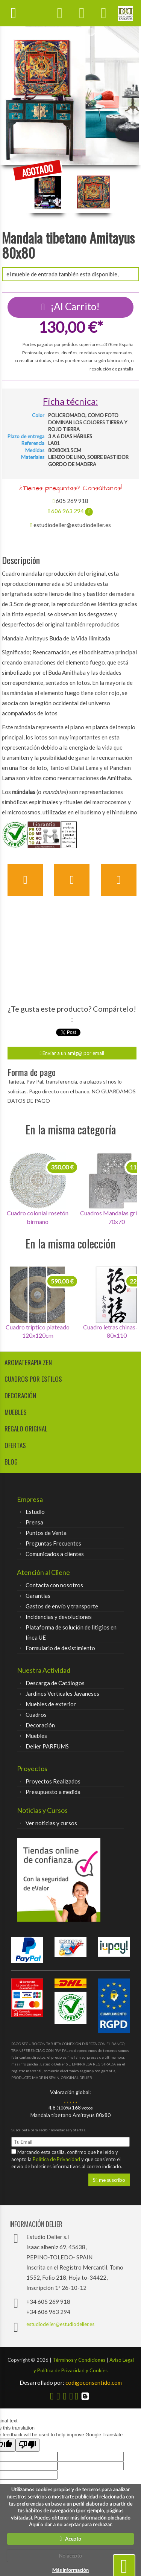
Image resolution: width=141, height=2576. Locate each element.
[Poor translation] (27, 2445)
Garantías (38, 1595)
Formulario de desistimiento (60, 1648)
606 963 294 (70, 511)
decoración (20, 1395)
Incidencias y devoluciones (59, 1616)
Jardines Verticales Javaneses (62, 1693)
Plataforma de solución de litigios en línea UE (71, 1632)
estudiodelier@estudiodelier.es (60, 2324)
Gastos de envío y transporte (62, 1606)
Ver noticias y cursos (51, 1823)
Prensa (34, 1522)
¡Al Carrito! (70, 306)
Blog (11, 1461)
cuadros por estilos (33, 1379)
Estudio (35, 1511)
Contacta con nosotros (54, 1585)
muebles (16, 1412)
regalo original (26, 1428)
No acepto (70, 2556)
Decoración (40, 1725)
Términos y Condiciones (79, 2360)
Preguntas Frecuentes (53, 1543)
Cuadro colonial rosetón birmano (37, 1217)
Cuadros (36, 1714)
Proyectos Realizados (53, 1781)
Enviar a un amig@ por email (71, 1053)
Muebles (36, 1735)
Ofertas (15, 1445)
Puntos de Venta (46, 1532)
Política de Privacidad (57, 2159)
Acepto (71, 2539)
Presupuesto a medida (53, 1791)
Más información (70, 2570)
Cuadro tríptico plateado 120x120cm (38, 1331)
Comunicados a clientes (55, 1553)
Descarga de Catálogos (55, 1683)
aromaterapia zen (28, 1362)
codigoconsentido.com (71, 2382)
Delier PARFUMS (47, 1746)
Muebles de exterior (51, 1704)
